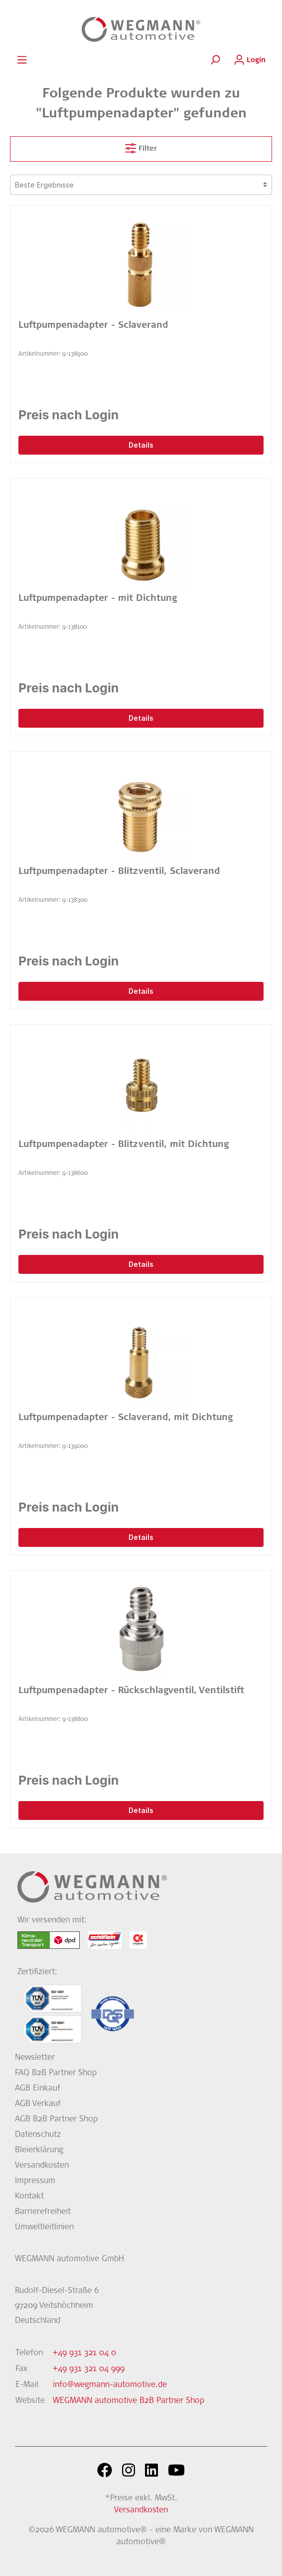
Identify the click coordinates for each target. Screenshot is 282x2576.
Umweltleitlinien (44, 2227)
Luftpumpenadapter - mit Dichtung (97, 598)
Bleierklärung (39, 2150)
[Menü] (22, 60)
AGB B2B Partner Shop (56, 2119)
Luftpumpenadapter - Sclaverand (93, 325)
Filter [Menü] (140, 146)
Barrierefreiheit (43, 2212)
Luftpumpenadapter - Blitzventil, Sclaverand (119, 871)
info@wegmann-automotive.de (110, 2385)
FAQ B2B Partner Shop (56, 2073)
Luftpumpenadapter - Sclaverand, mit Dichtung (125, 1418)
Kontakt (29, 2196)
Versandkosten (42, 2166)
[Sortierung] (141, 185)
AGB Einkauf (37, 2089)
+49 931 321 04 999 (89, 2369)
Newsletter (35, 2058)
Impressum (35, 2181)
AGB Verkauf (38, 2104)
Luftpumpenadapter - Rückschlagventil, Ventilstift (131, 1691)
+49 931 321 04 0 (84, 2353)
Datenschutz (38, 2135)
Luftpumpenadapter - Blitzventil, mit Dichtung (123, 1145)
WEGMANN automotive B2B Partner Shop (128, 2401)
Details (141, 445)
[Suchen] (215, 60)
